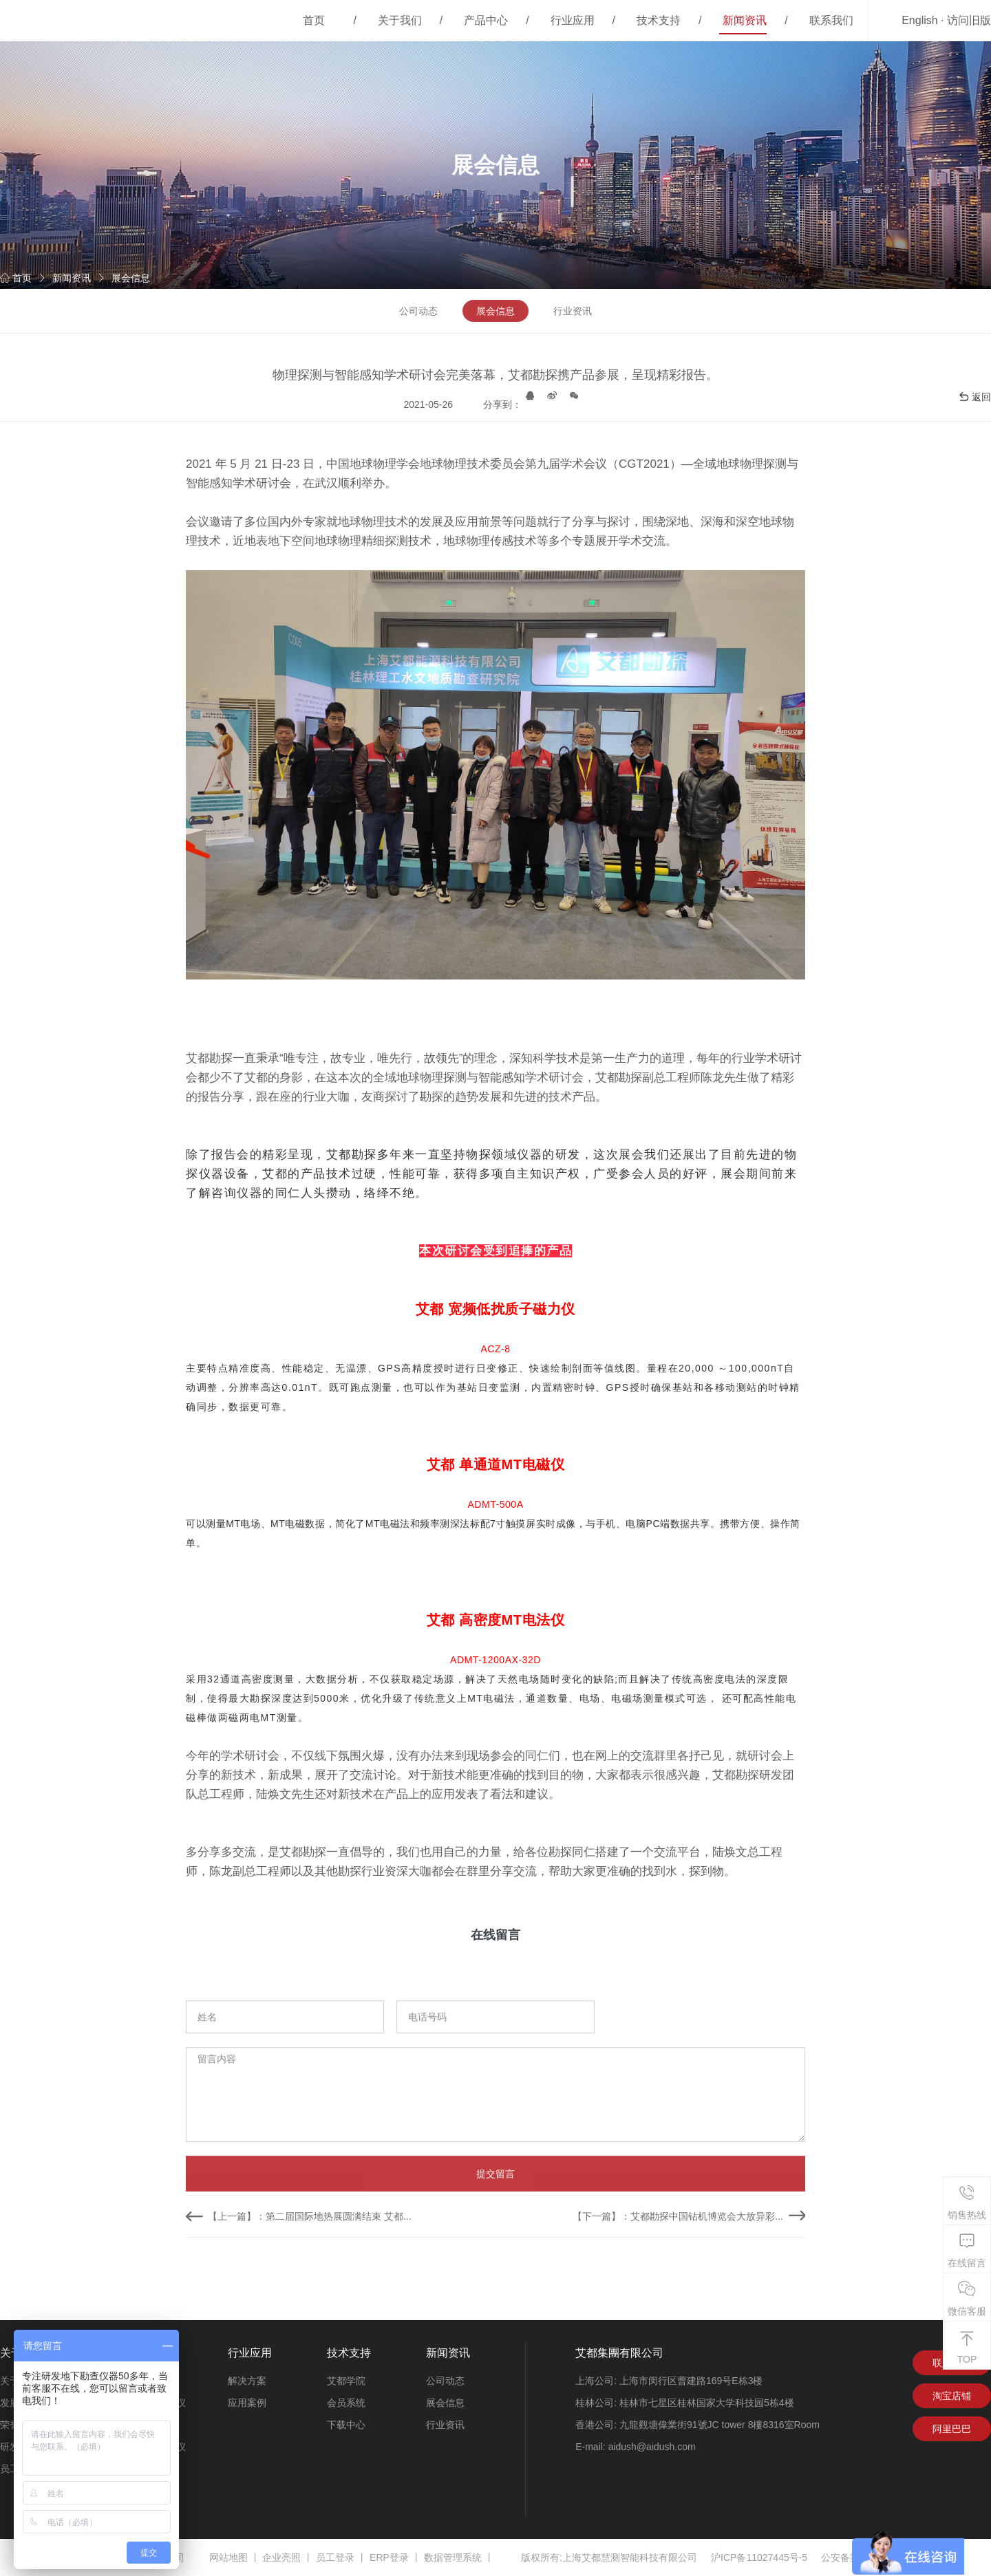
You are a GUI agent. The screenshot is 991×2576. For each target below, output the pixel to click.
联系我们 (831, 20)
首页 (314, 20)
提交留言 (495, 2262)
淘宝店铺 (952, 2395)
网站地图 (228, 2557)
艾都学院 (346, 2380)
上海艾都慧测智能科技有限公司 (629, 2557)
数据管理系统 (453, 2557)
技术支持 (659, 20)
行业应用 (573, 20)
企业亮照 (281, 2557)
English (919, 20)
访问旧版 (969, 20)
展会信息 (130, 277)
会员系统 (346, 2402)
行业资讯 (572, 310)
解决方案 (247, 2380)
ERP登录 (389, 2557)
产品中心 (486, 20)
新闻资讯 (745, 20)
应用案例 (247, 2402)
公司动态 (418, 310)
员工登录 (335, 2557)
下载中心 (346, 2424)
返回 (974, 397)
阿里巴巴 (952, 2428)
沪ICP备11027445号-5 (759, 2557)
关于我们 (400, 20)
